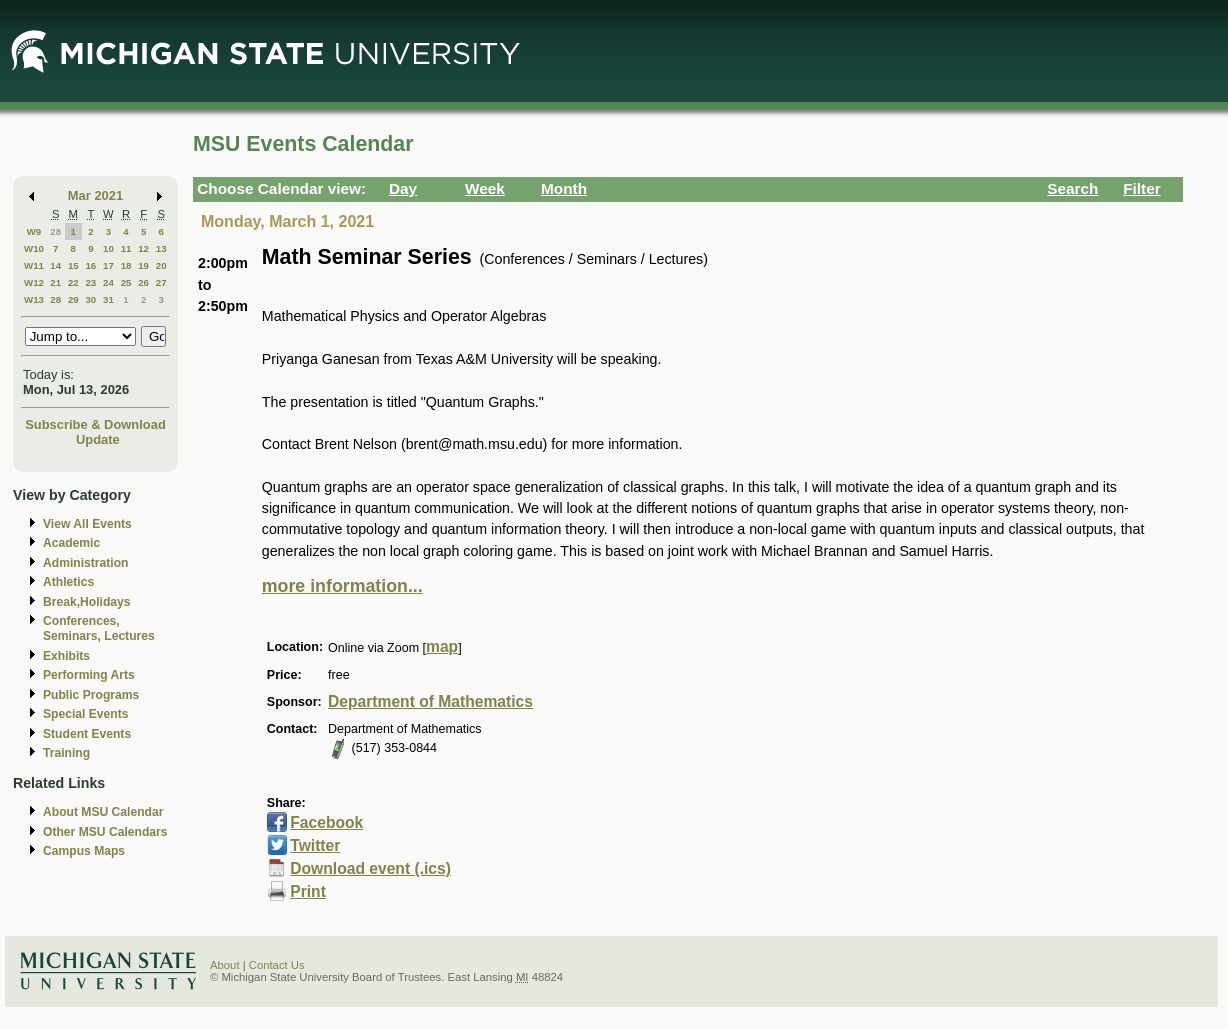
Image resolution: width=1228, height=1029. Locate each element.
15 (73, 265)
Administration (85, 563)
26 (143, 282)
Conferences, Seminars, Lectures (99, 628)
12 (143, 248)
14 (55, 265)
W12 (34, 282)
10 (108, 248)
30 (90, 299)
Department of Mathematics (430, 701)
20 (161, 265)
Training (66, 753)
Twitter (315, 845)
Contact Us (277, 965)
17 (108, 265)
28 (55, 231)
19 (143, 265)
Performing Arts (89, 675)
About (225, 965)
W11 (34, 265)
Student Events (87, 734)
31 (108, 299)
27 (161, 282)
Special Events (85, 714)
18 (126, 265)
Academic (71, 543)
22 (73, 282)
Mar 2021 (95, 195)
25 (126, 282)
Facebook (326, 822)
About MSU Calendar (103, 812)
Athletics (68, 582)
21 (55, 282)
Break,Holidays (87, 602)
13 (161, 248)
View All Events (87, 524)
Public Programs (91, 695)
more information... (342, 586)
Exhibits (66, 656)
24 (108, 282)
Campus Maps (84, 851)
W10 (34, 248)
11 (126, 248)
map (442, 646)
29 (73, 299)
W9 (34, 231)
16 (90, 265)
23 (90, 282)
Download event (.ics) (370, 868)
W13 (34, 299)
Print (308, 891)
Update (98, 439)
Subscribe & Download (95, 424)
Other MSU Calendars (105, 832)
